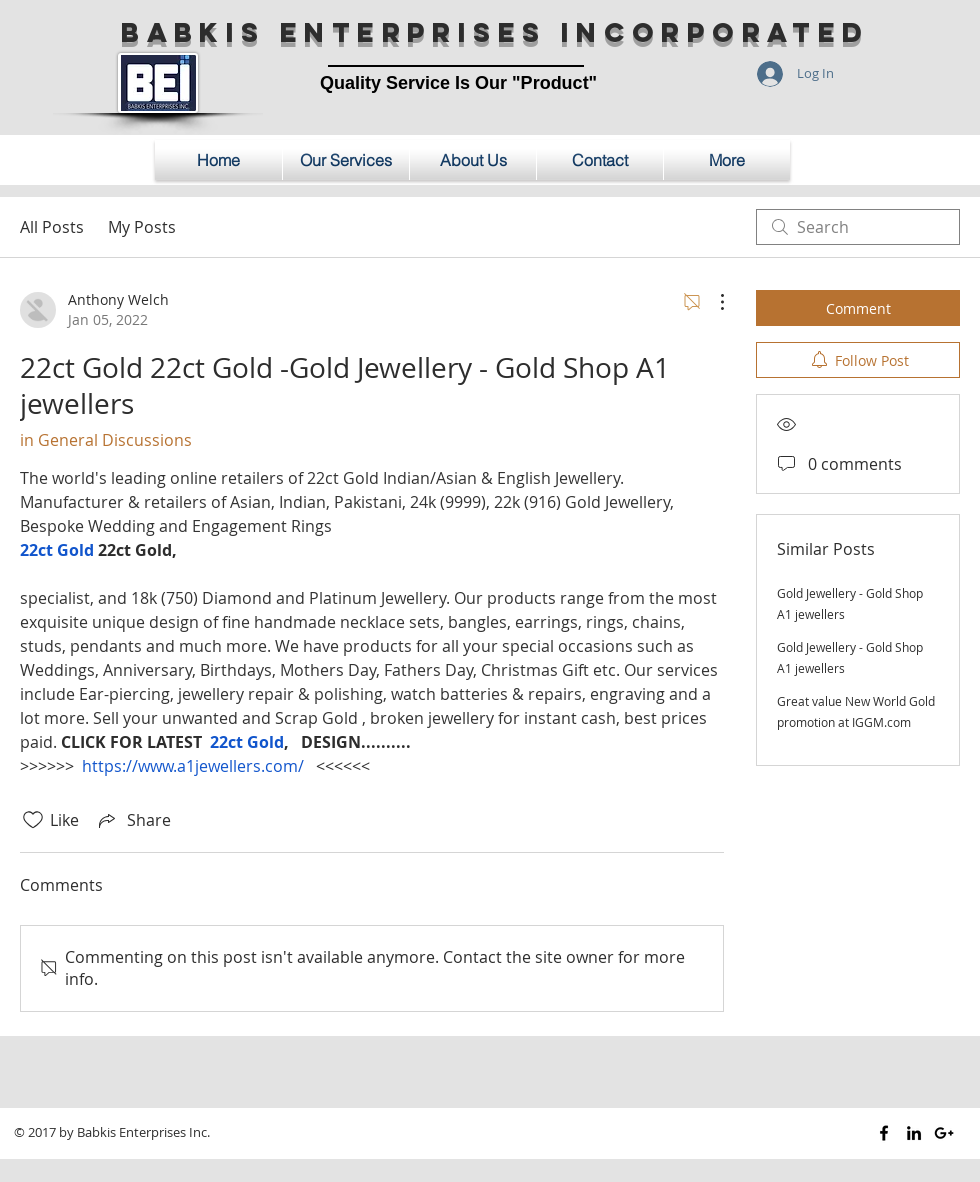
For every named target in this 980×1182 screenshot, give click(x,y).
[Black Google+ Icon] (944, 1133)
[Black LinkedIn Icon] (914, 1133)
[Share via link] (133, 820)
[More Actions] (712, 302)
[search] (858, 227)
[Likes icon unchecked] (33, 820)
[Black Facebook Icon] (884, 1133)
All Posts (52, 227)
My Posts (142, 227)
